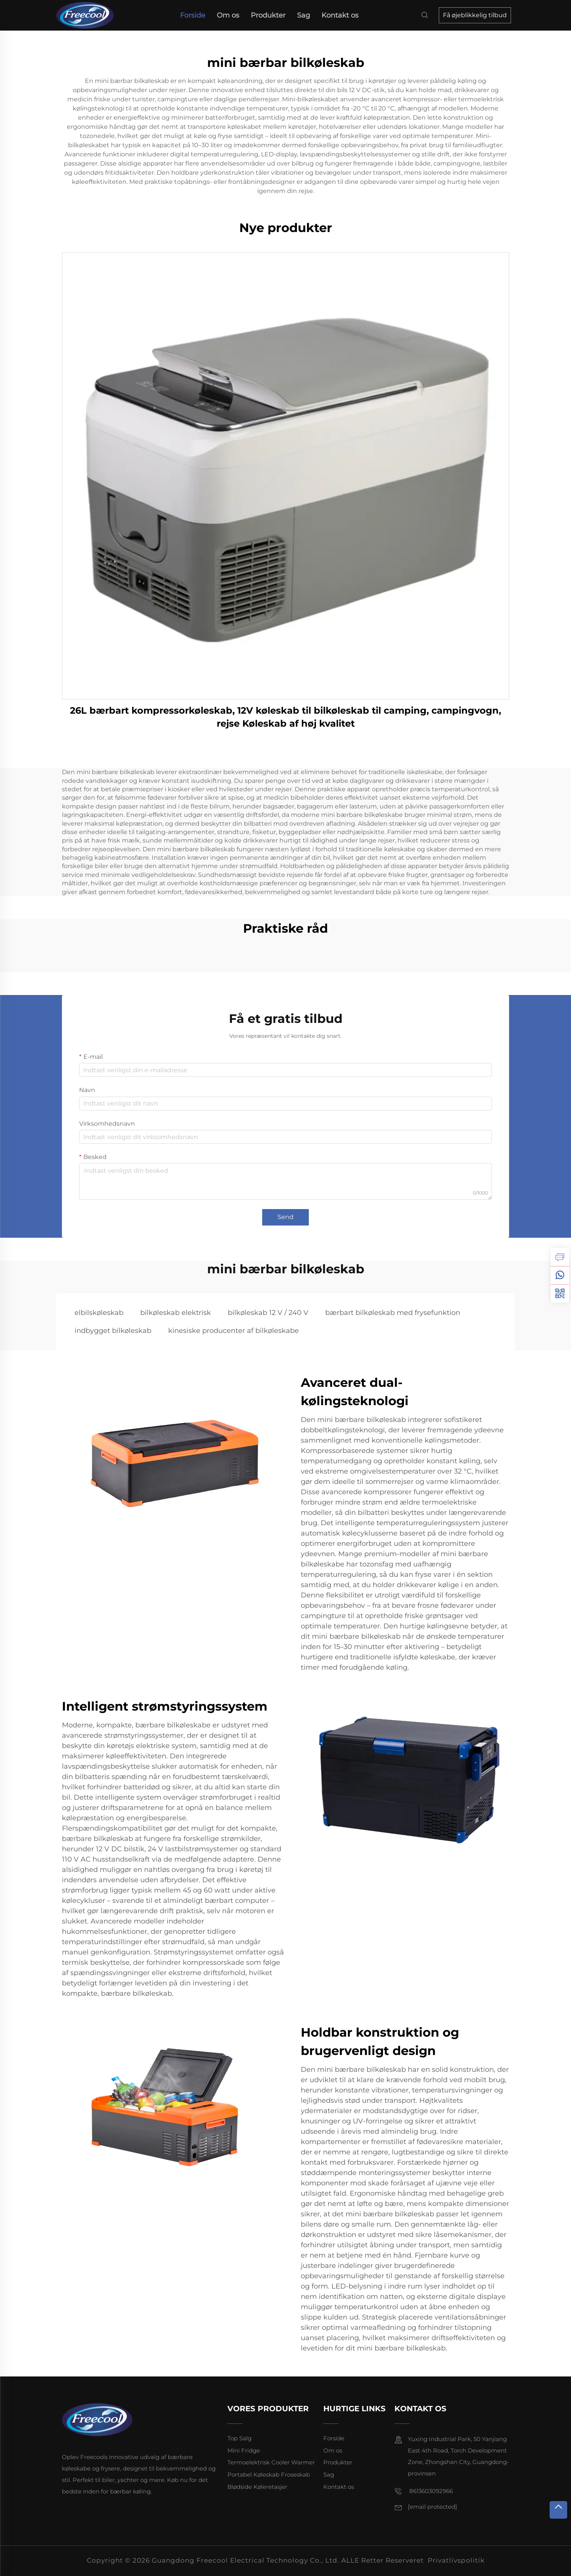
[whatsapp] (560, 1275)
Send (285, 1217)
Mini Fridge (243, 2450)
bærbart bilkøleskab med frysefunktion (392, 1312)
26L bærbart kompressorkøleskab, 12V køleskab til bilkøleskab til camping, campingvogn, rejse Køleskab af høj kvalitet (285, 717)
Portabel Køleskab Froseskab (268, 2474)
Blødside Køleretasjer (257, 2486)
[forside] (87, 14)
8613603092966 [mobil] (423, 2491)
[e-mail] (432, 2507)
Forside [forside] (192, 15)
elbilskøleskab (99, 1312)
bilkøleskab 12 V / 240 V (268, 1312)
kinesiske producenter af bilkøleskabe (233, 1330)
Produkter (268, 15)
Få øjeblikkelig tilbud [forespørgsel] (475, 15)
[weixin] (560, 1293)
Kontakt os (339, 15)
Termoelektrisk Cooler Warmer (271, 2462)
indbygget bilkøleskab (113, 1330)
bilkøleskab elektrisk (175, 1312)
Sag (303, 15)
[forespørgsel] (560, 1257)
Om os (228, 15)
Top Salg (239, 2438)
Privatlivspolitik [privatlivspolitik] (456, 2560)
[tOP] (558, 2510)
